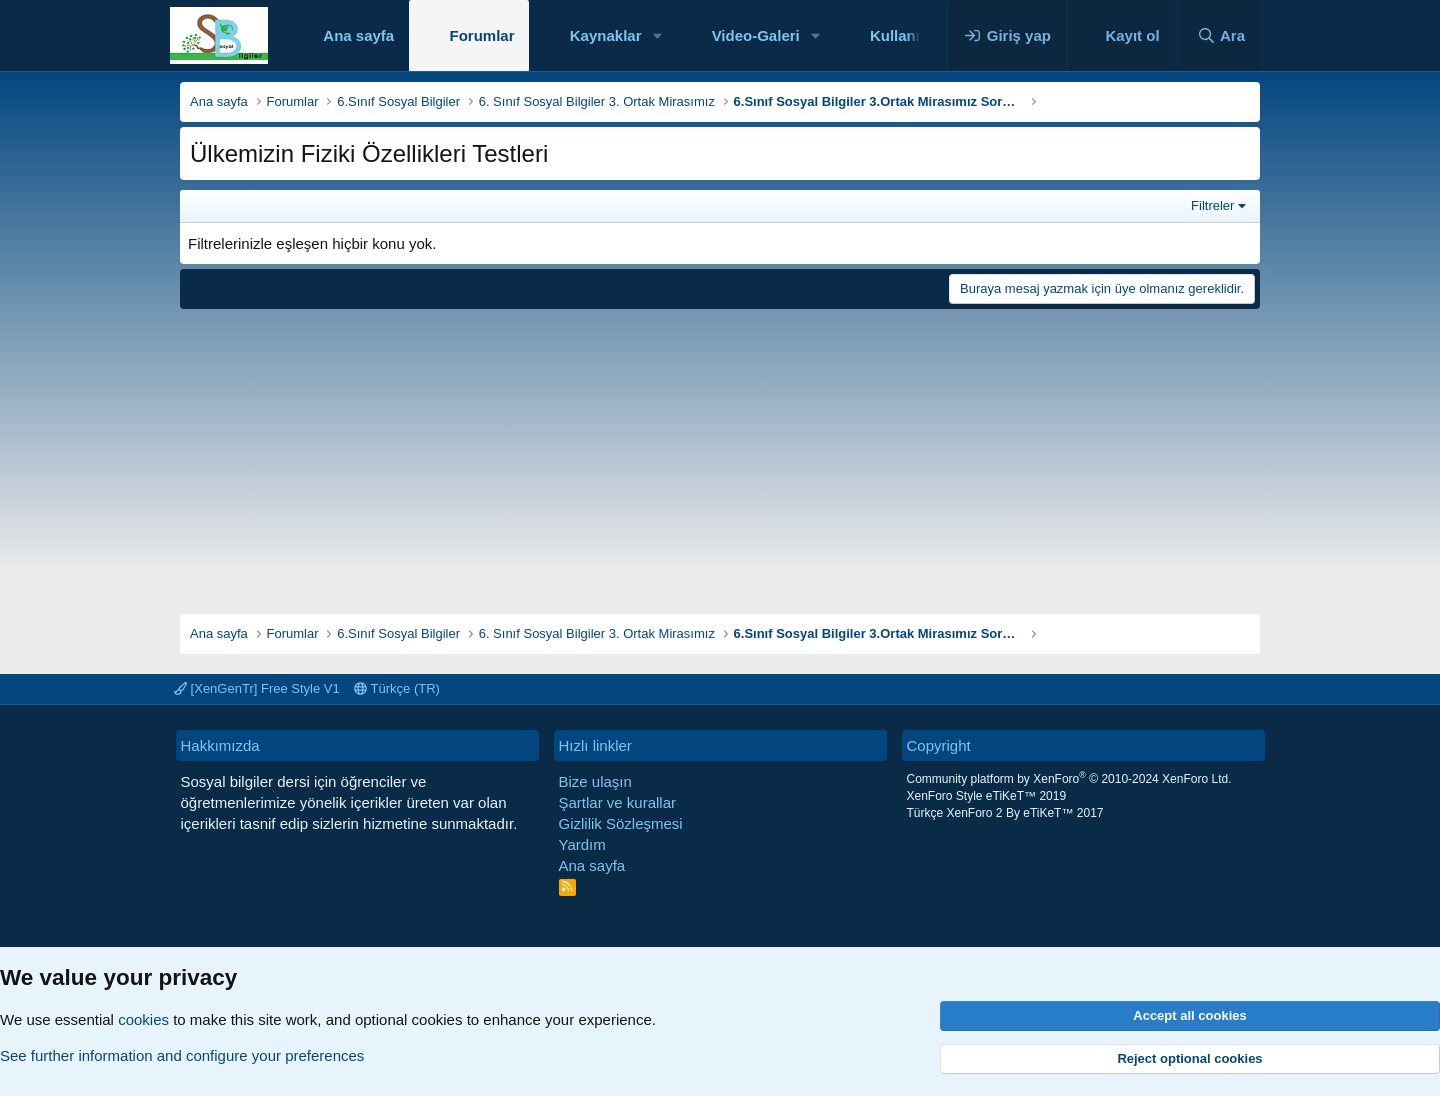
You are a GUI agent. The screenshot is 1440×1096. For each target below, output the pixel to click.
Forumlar (481, 35)
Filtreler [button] (1212, 205)
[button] (657, 35)
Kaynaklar (606, 35)
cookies (143, 1019)
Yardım (582, 844)
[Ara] (1221, 35)
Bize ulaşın (595, 781)
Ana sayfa (358, 35)
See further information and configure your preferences (182, 1055)
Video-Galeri (756, 35)
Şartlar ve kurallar (618, 802)
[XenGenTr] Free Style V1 (257, 688)
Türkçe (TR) (397, 688)
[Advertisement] (720, 454)
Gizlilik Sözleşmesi (621, 823)
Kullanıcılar (910, 35)
